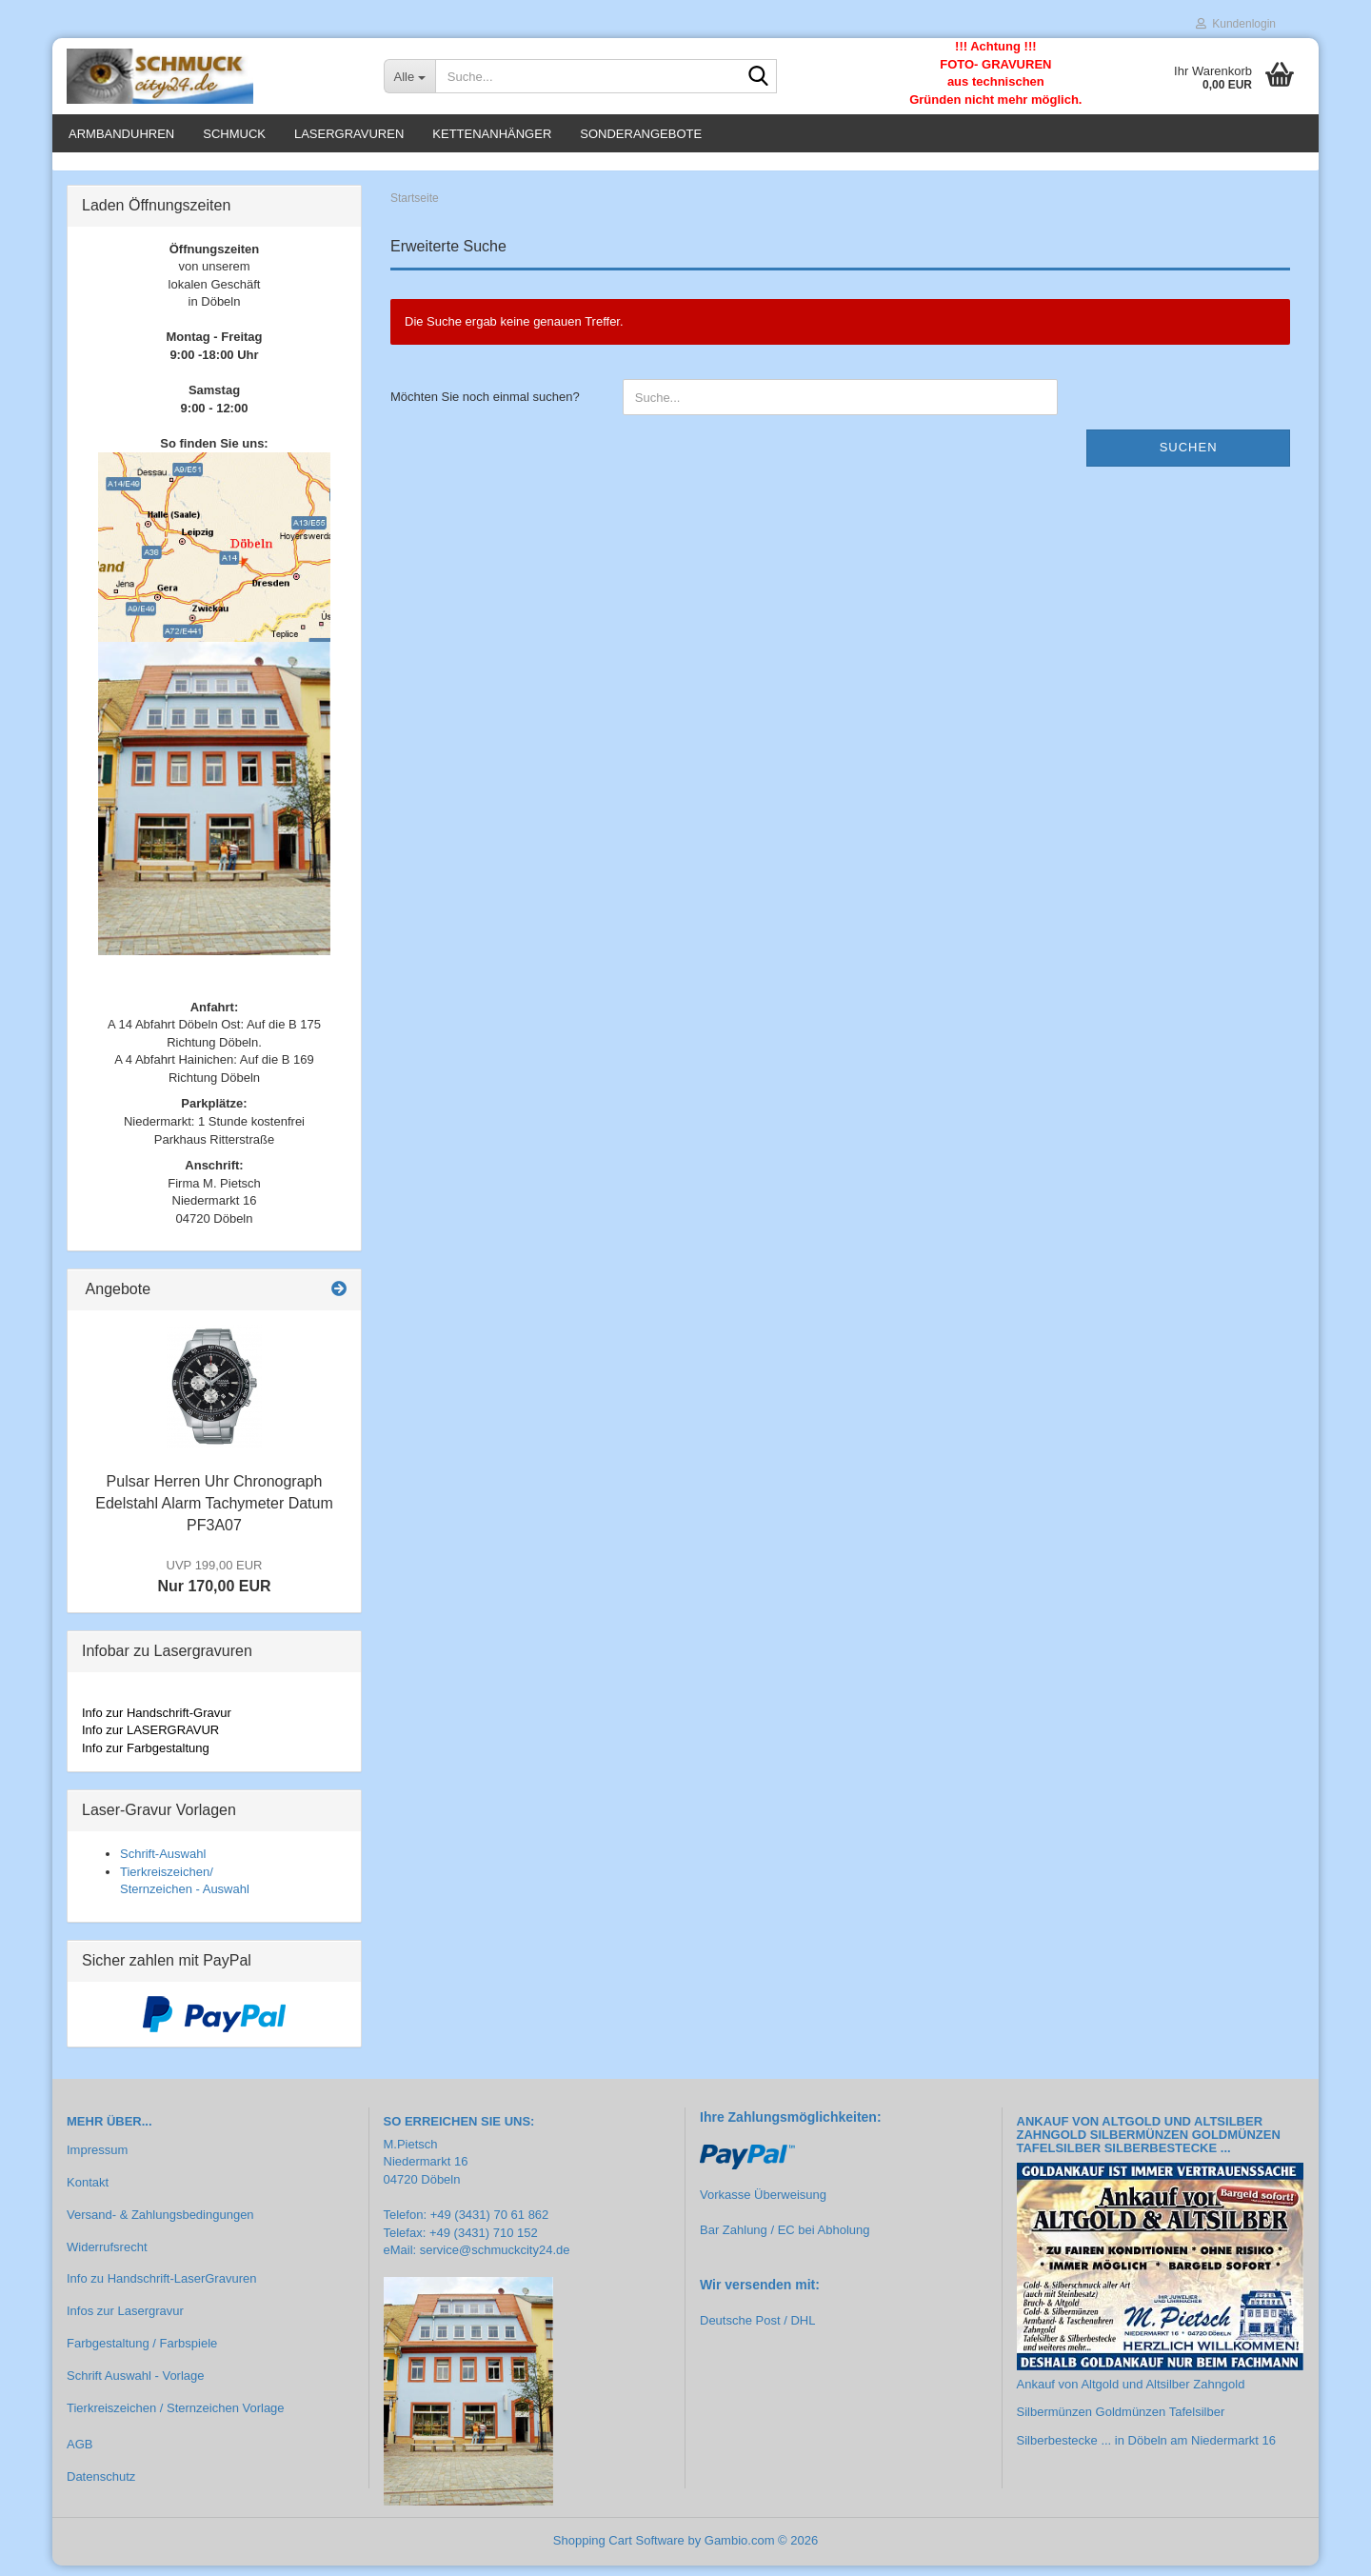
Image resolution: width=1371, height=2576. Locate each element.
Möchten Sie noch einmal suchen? (485, 408)
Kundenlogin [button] (1236, 23)
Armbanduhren (121, 134)
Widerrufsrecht (107, 2257)
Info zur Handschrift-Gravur (156, 1723)
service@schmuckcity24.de (495, 2261)
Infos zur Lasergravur (125, 2322)
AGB (79, 2454)
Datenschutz (101, 2487)
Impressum (97, 2160)
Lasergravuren (349, 134)
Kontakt (88, 2193)
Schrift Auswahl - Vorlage (136, 2386)
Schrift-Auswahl (163, 1864)
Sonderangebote (641, 134)
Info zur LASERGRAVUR (150, 1740)
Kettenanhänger (491, 134)
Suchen (1189, 458)
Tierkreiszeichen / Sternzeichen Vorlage (176, 2418)
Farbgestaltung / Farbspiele (142, 2354)
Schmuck (234, 134)
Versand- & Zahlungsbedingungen (160, 2225)
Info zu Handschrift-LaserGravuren (161, 2290)
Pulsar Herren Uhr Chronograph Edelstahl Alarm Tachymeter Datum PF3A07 (214, 1515)
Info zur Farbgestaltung (145, 1758)
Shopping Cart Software (619, 2551)
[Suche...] (409, 76)
